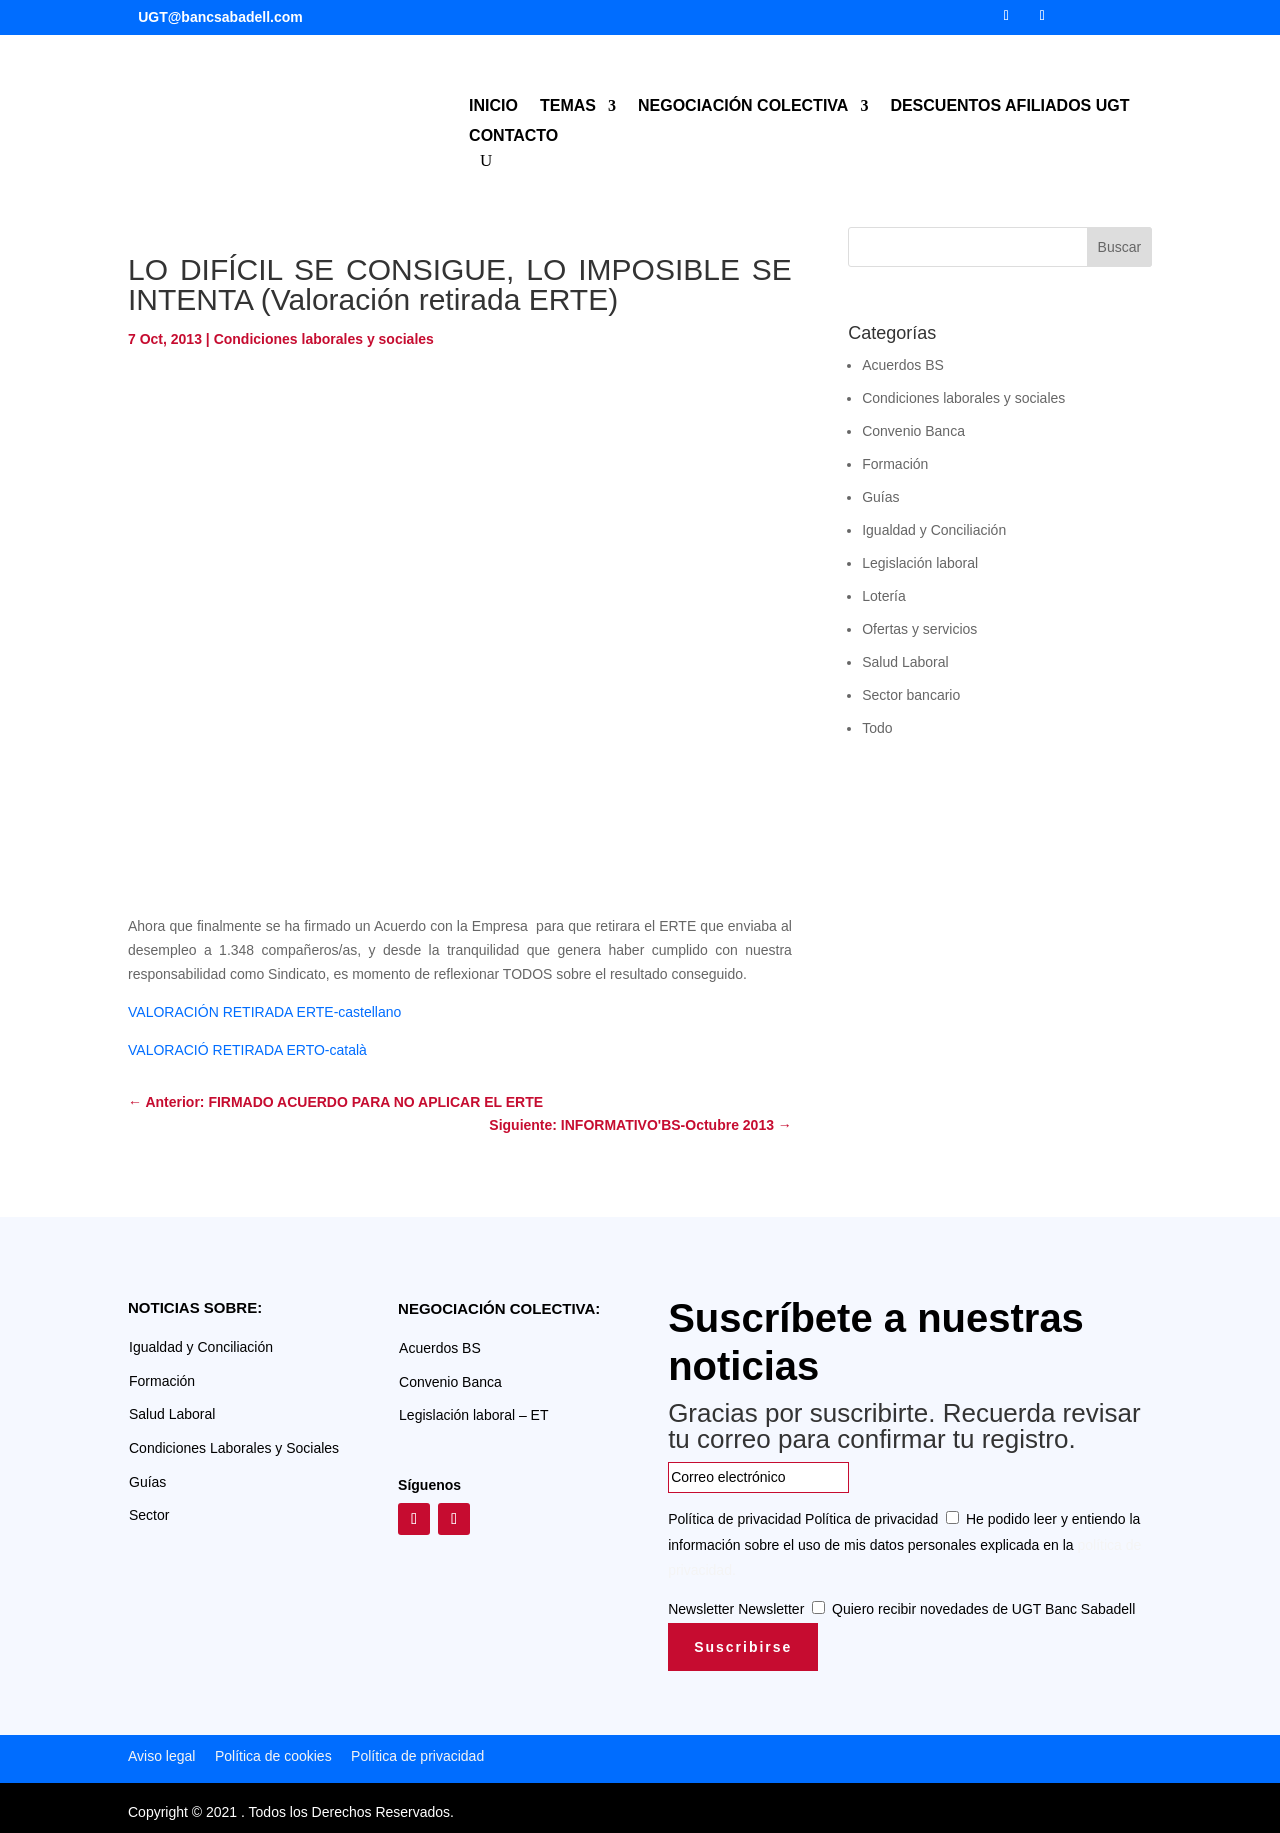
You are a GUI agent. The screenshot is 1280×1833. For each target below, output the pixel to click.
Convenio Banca (913, 431)
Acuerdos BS (903, 365)
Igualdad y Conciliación (934, 530)
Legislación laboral (920, 563)
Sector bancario (911, 695)
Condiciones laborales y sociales (324, 339)
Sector (149, 1515)
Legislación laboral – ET (473, 1415)
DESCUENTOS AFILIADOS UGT (1009, 106)
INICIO (493, 106)
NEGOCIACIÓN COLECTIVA (743, 106)
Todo (877, 728)
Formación (895, 464)
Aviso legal (161, 1756)
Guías (880, 497)
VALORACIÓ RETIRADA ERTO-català (247, 1050)
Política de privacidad (734, 1519)
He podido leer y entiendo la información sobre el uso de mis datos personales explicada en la (904, 1544)
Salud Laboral (905, 662)
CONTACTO (513, 136)
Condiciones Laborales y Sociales (234, 1448)
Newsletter (701, 1609)
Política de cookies (273, 1756)
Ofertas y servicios (919, 629)
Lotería (884, 596)
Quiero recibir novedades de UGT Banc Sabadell (983, 1609)
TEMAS (568, 106)
